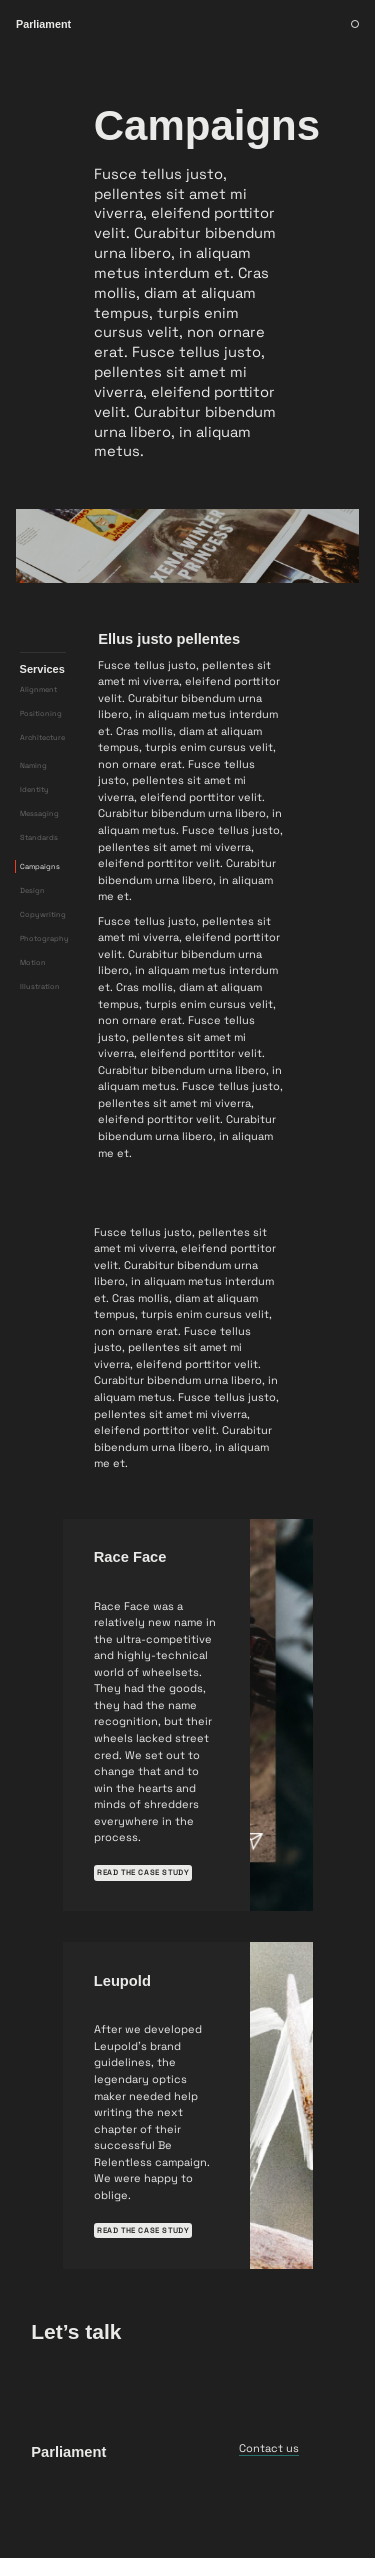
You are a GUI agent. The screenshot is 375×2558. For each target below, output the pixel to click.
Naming (33, 830)
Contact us (269, 2512)
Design (32, 954)
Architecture (42, 801)
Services (42, 733)
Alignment (38, 753)
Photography (44, 1002)
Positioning (41, 777)
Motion (33, 1026)
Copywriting (43, 978)
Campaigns (40, 930)
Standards (39, 902)
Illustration (40, 1050)
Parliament (68, 2516)
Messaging (39, 878)
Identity (34, 854)
